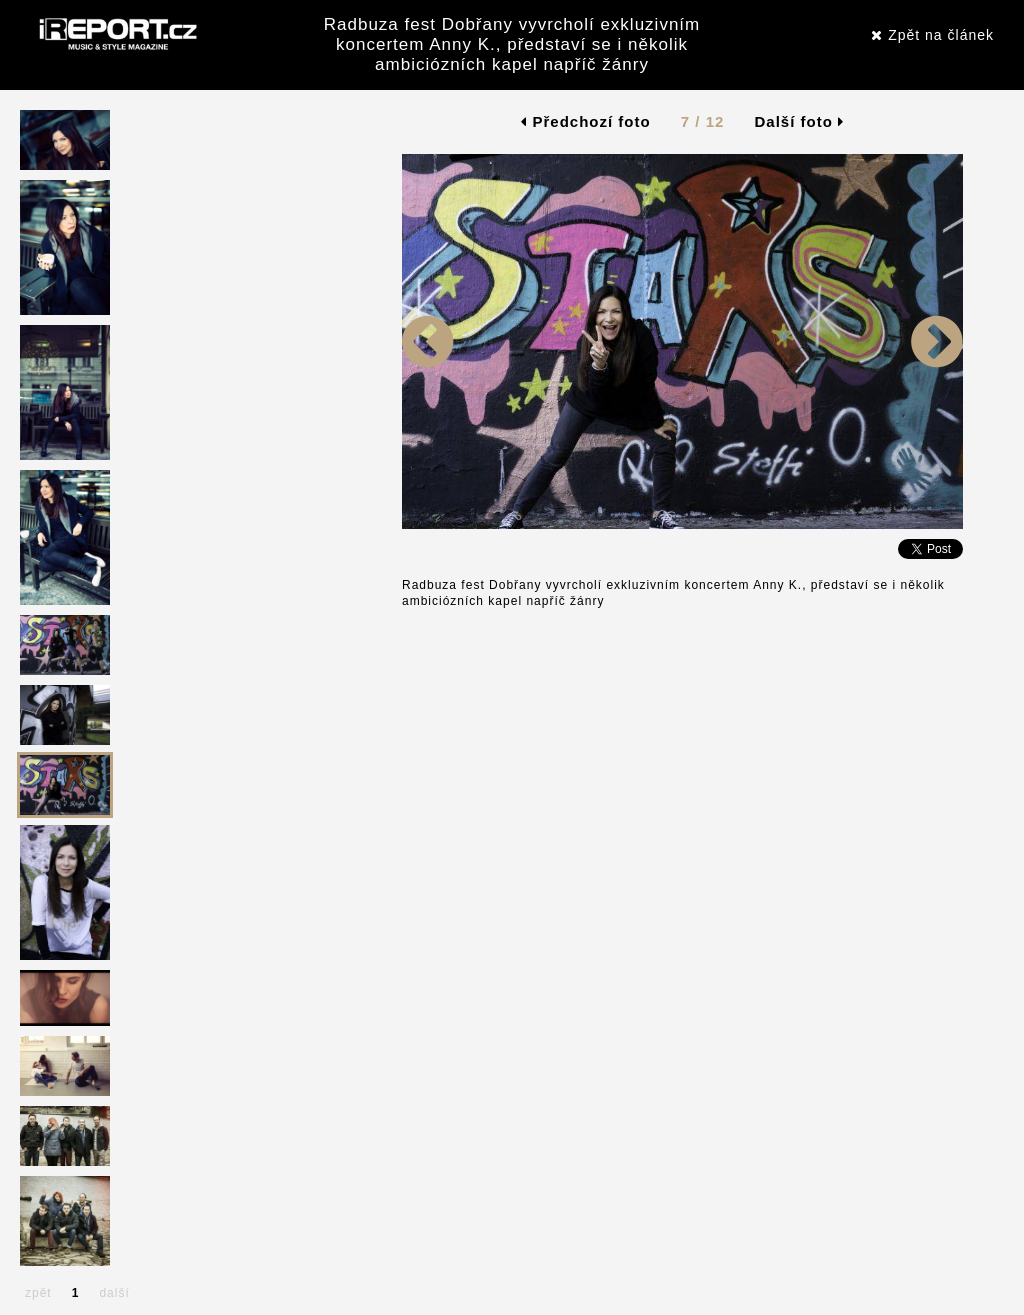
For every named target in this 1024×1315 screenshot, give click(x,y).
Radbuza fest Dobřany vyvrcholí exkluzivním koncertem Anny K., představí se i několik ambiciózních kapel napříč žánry (512, 44)
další (114, 1293)
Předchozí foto (585, 121)
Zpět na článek (932, 35)
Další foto (800, 121)
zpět (38, 1293)
